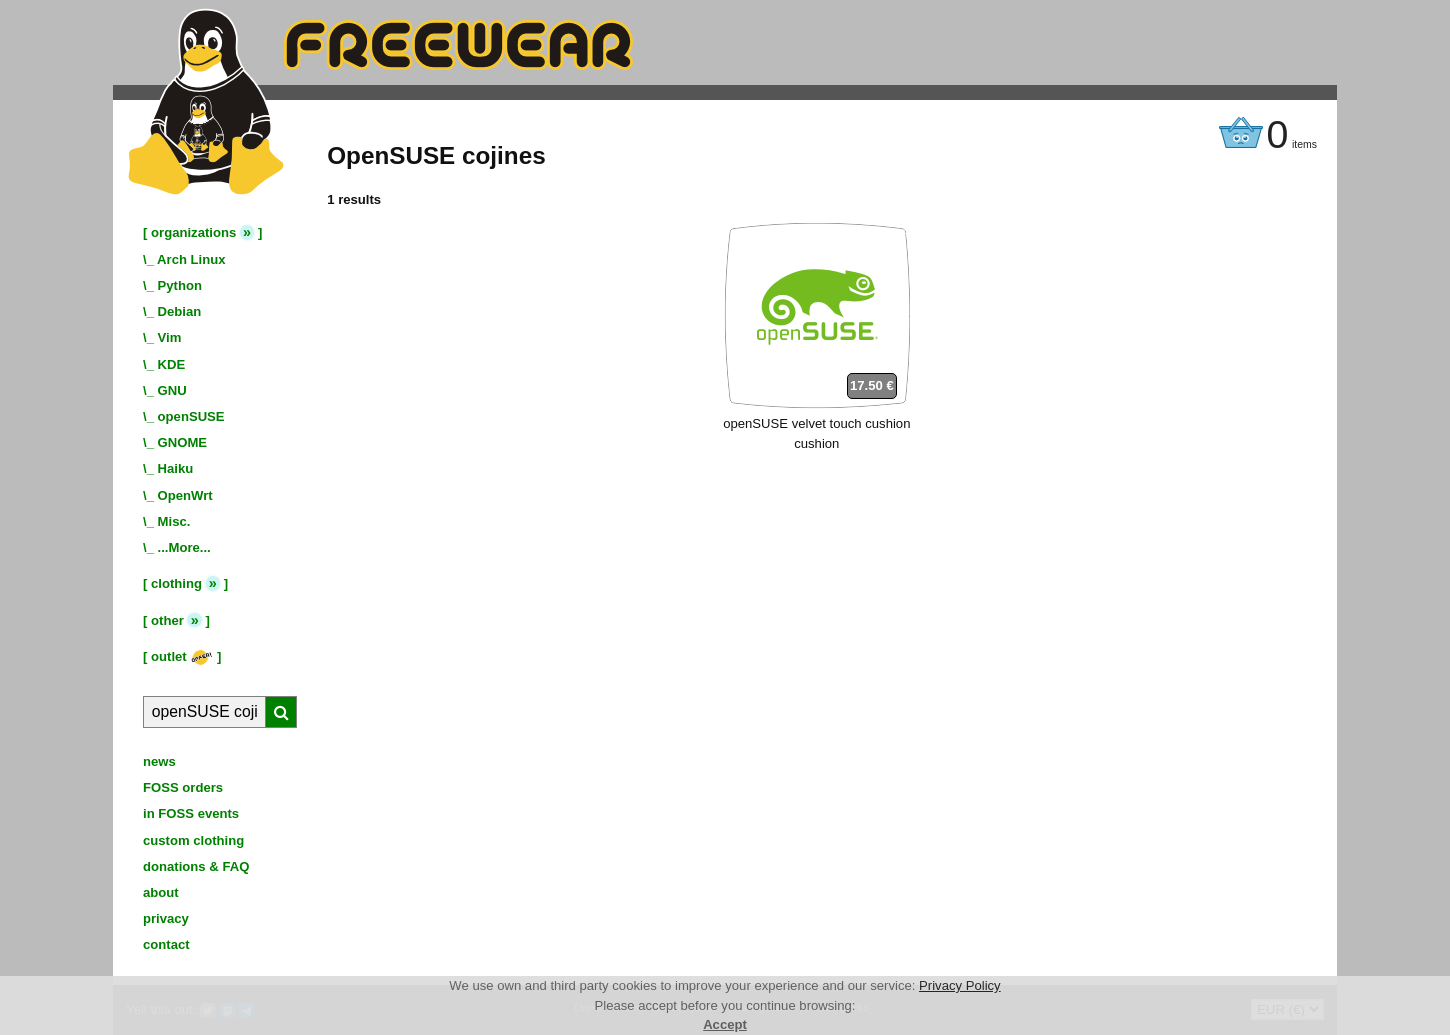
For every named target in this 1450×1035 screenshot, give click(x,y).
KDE (172, 364)
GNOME (183, 442)
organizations (193, 232)
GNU (172, 390)
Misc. (174, 521)
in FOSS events (191, 813)
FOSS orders (183, 787)
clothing (176, 583)
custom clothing (193, 840)
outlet (182, 656)
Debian (180, 311)
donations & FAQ (196, 866)
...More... (184, 547)
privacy (166, 918)
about (161, 892)
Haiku (176, 468)
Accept (725, 1024)
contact (166, 944)
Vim (170, 337)
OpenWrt (185, 495)
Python (180, 285)
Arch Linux (191, 259)
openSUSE (191, 416)
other (167, 620)
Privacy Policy (960, 985)
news (159, 761)
